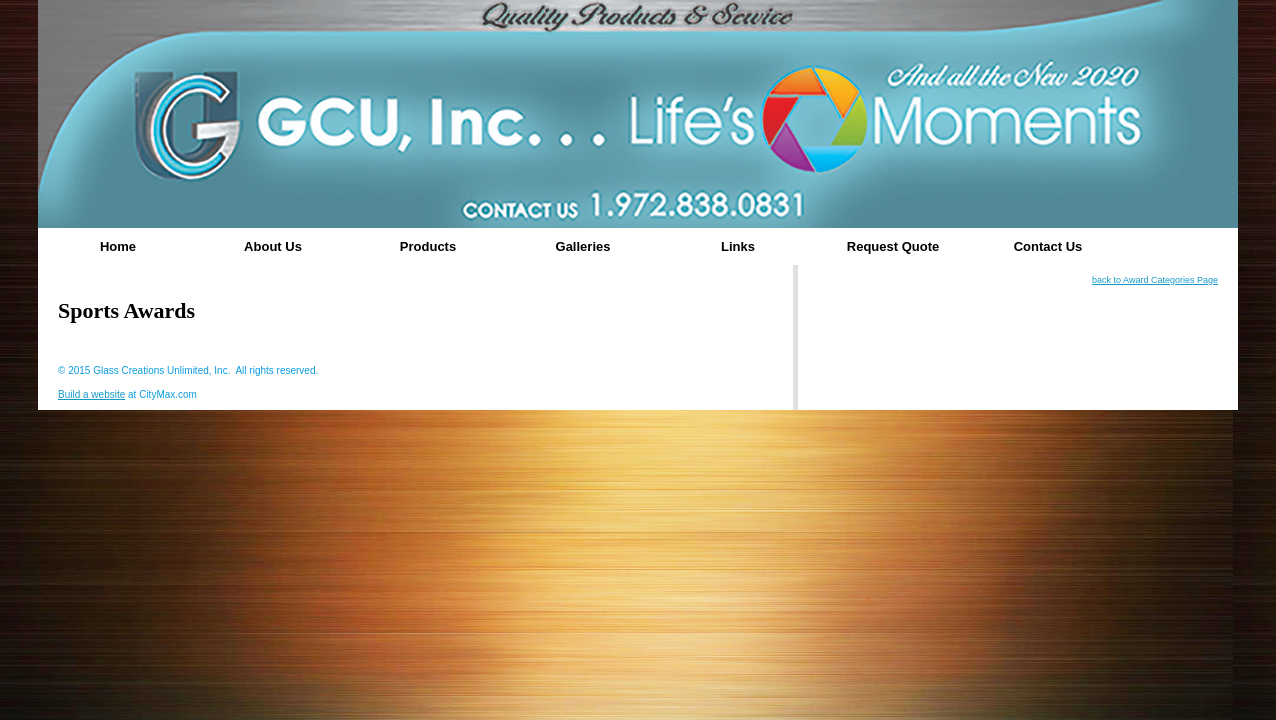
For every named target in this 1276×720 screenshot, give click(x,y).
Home (118, 246)
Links (738, 246)
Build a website (91, 394)
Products (428, 246)
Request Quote (893, 246)
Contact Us (1048, 246)
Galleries (583, 246)
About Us (273, 246)
